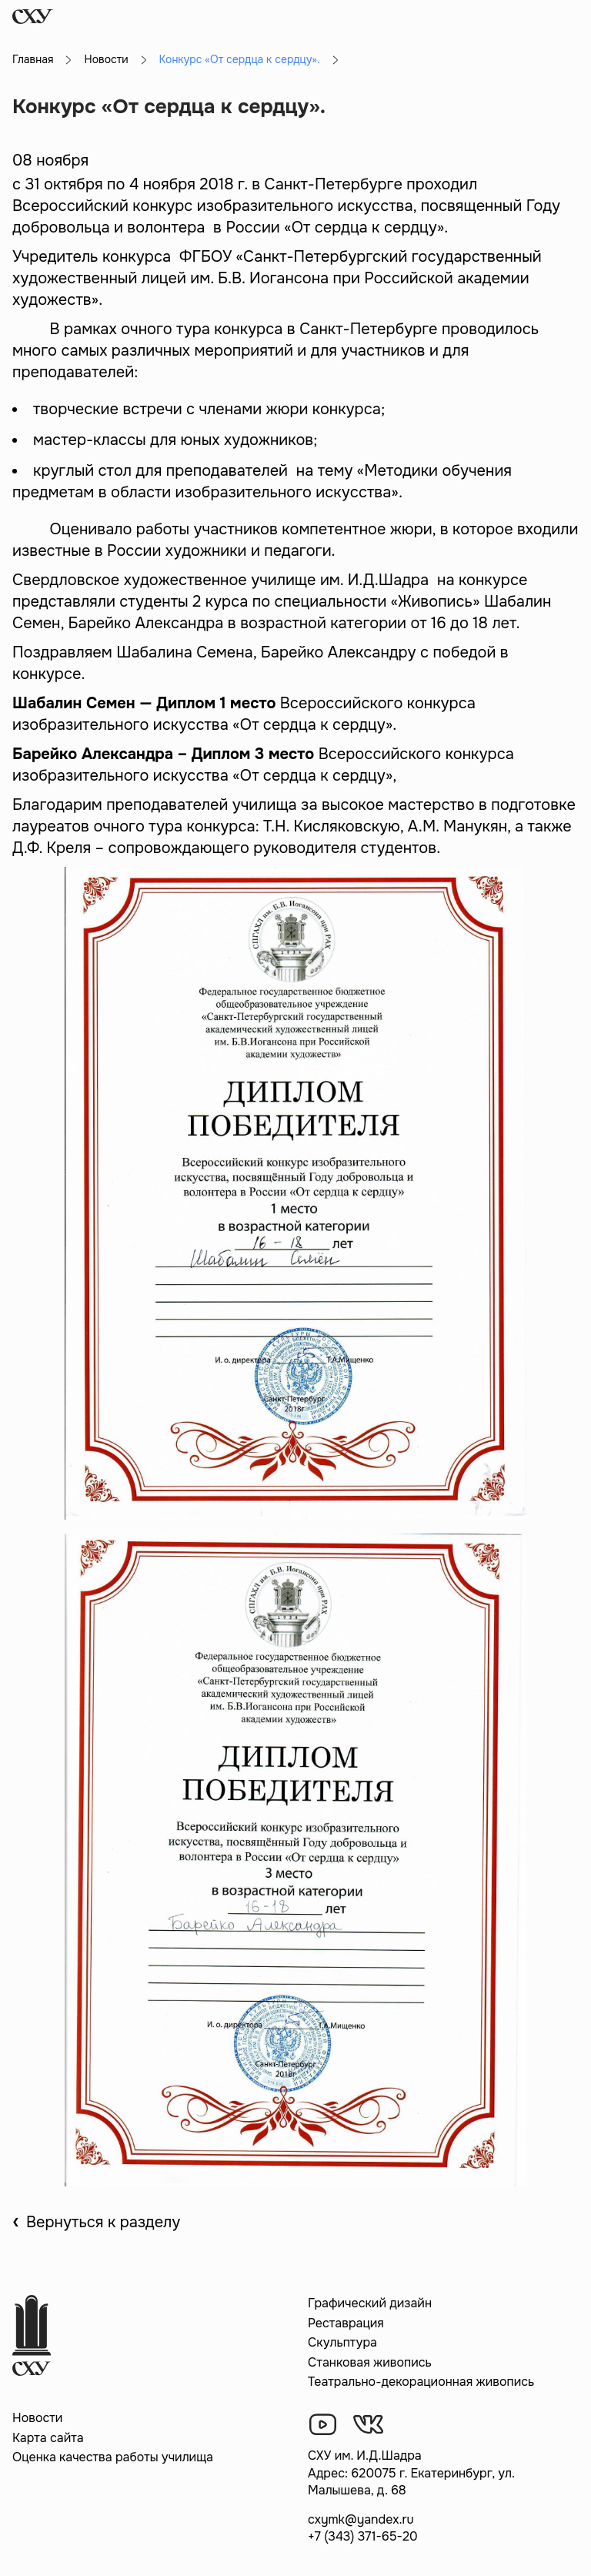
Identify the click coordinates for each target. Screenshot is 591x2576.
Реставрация (346, 2323)
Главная (32, 59)
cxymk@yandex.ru (361, 2519)
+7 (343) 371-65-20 (363, 2536)
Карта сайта (48, 2438)
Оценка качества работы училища (112, 2457)
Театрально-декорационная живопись (421, 2382)
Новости (106, 59)
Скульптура (342, 2342)
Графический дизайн (370, 2303)
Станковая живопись (370, 2362)
